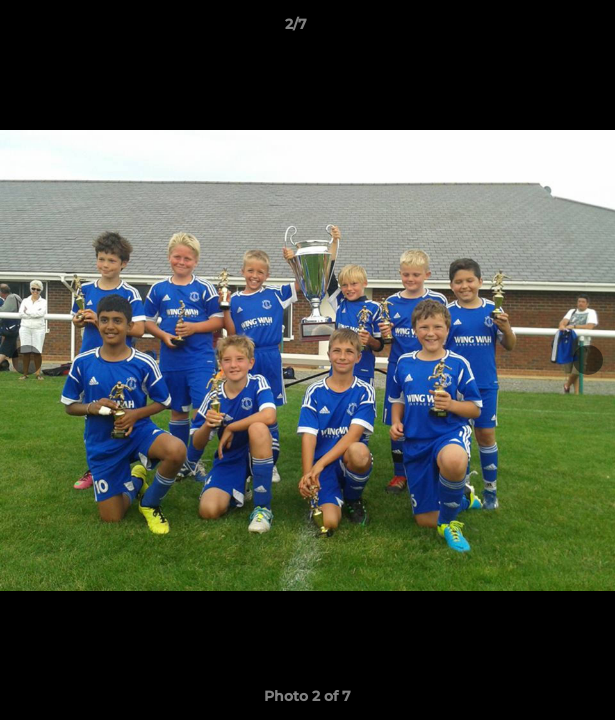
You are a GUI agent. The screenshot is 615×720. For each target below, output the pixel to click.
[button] (543, 29)
